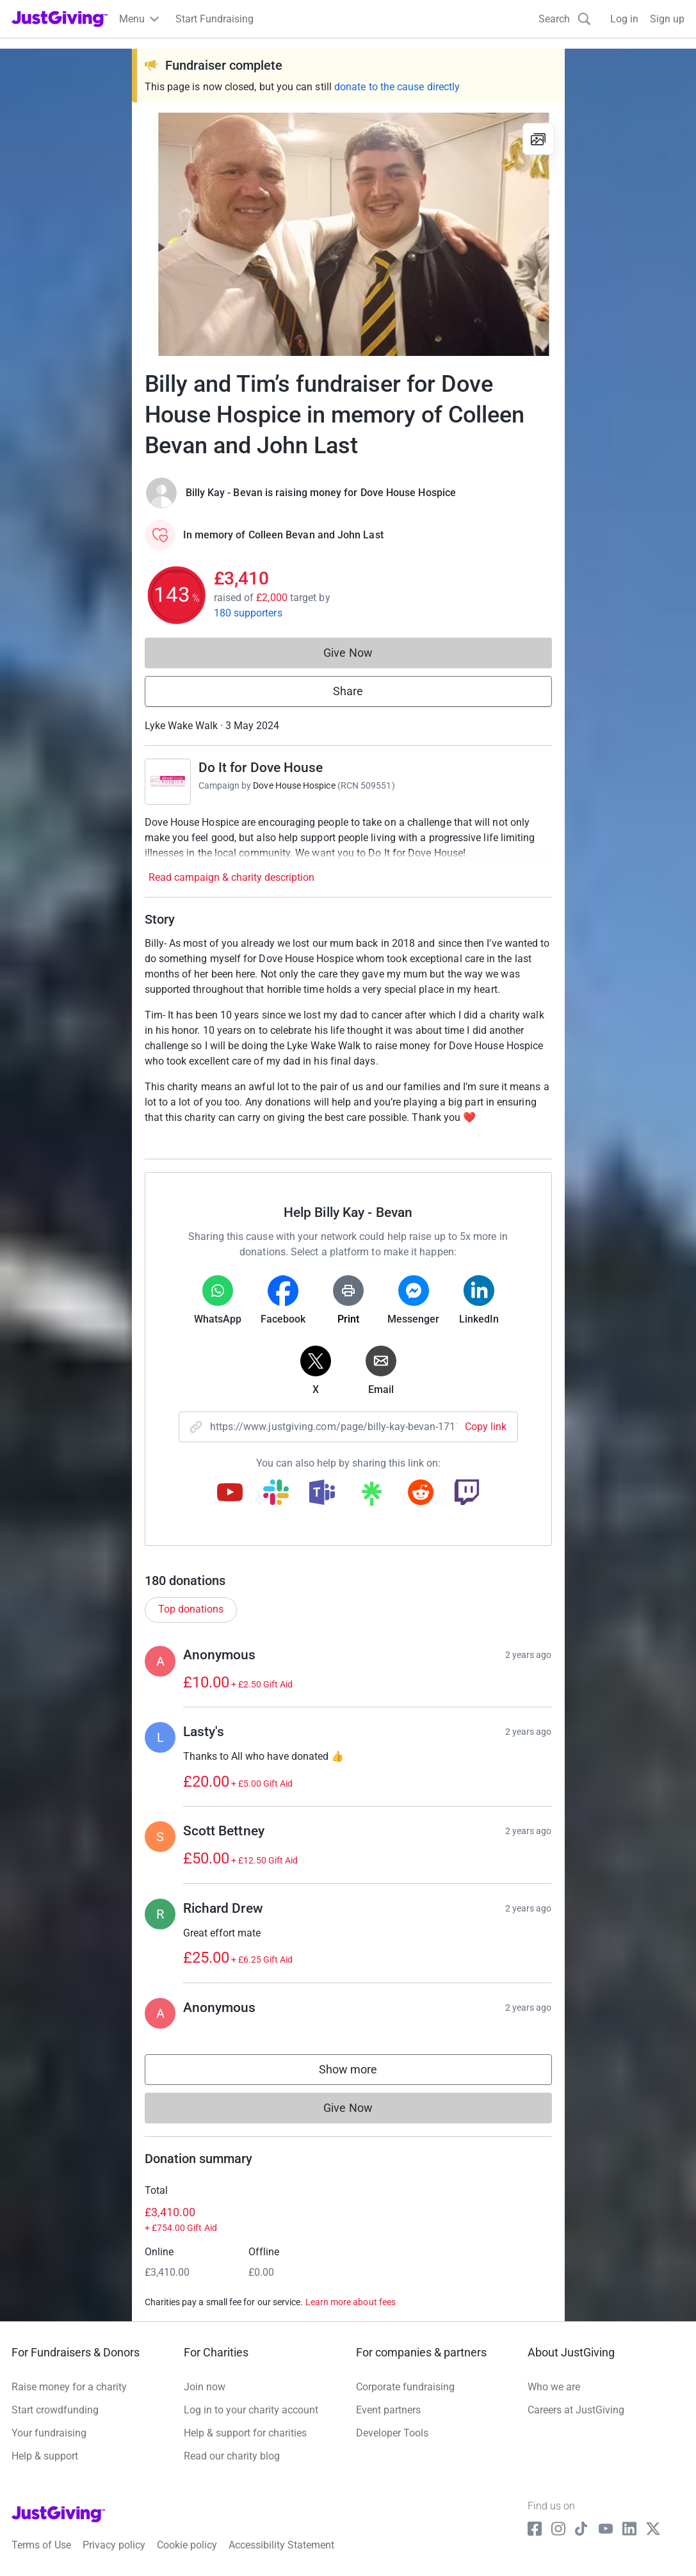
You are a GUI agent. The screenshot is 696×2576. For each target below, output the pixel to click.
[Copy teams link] (322, 1493)
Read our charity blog (232, 2456)
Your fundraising (49, 2433)
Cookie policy (187, 2545)
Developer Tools (392, 2433)
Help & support (45, 2456)
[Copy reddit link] (420, 1493)
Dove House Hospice (294, 785)
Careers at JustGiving (576, 2410)
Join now (204, 2387)
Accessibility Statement (281, 2545)
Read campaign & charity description (231, 877)
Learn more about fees (350, 2302)
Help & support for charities (245, 2433)
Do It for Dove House (260, 767)
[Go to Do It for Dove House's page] (168, 782)
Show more (361, 2072)
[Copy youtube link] (230, 1493)
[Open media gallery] (348, 234)
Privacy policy (114, 2545)
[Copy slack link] (276, 1493)
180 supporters (248, 613)
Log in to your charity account (251, 2410)
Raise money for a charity (69, 2387)
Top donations (190, 1609)
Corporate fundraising (405, 2387)
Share (348, 691)
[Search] (565, 19)
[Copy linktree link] (371, 1496)
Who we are (554, 2387)
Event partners (388, 2410)
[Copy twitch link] (467, 1493)
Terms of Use (41, 2545)
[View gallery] (538, 139)
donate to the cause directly (397, 87)
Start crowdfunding (55, 2410)
